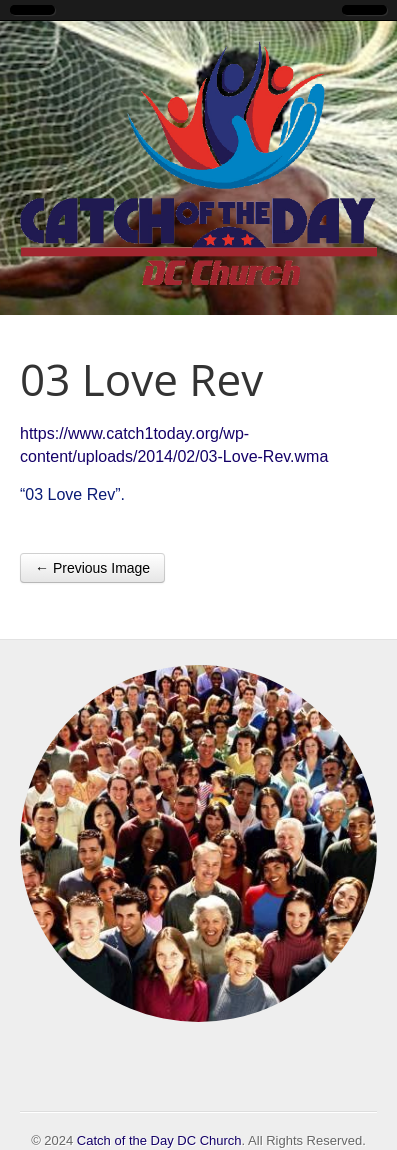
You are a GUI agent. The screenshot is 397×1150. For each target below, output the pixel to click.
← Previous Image (92, 568)
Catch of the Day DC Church (159, 1140)
